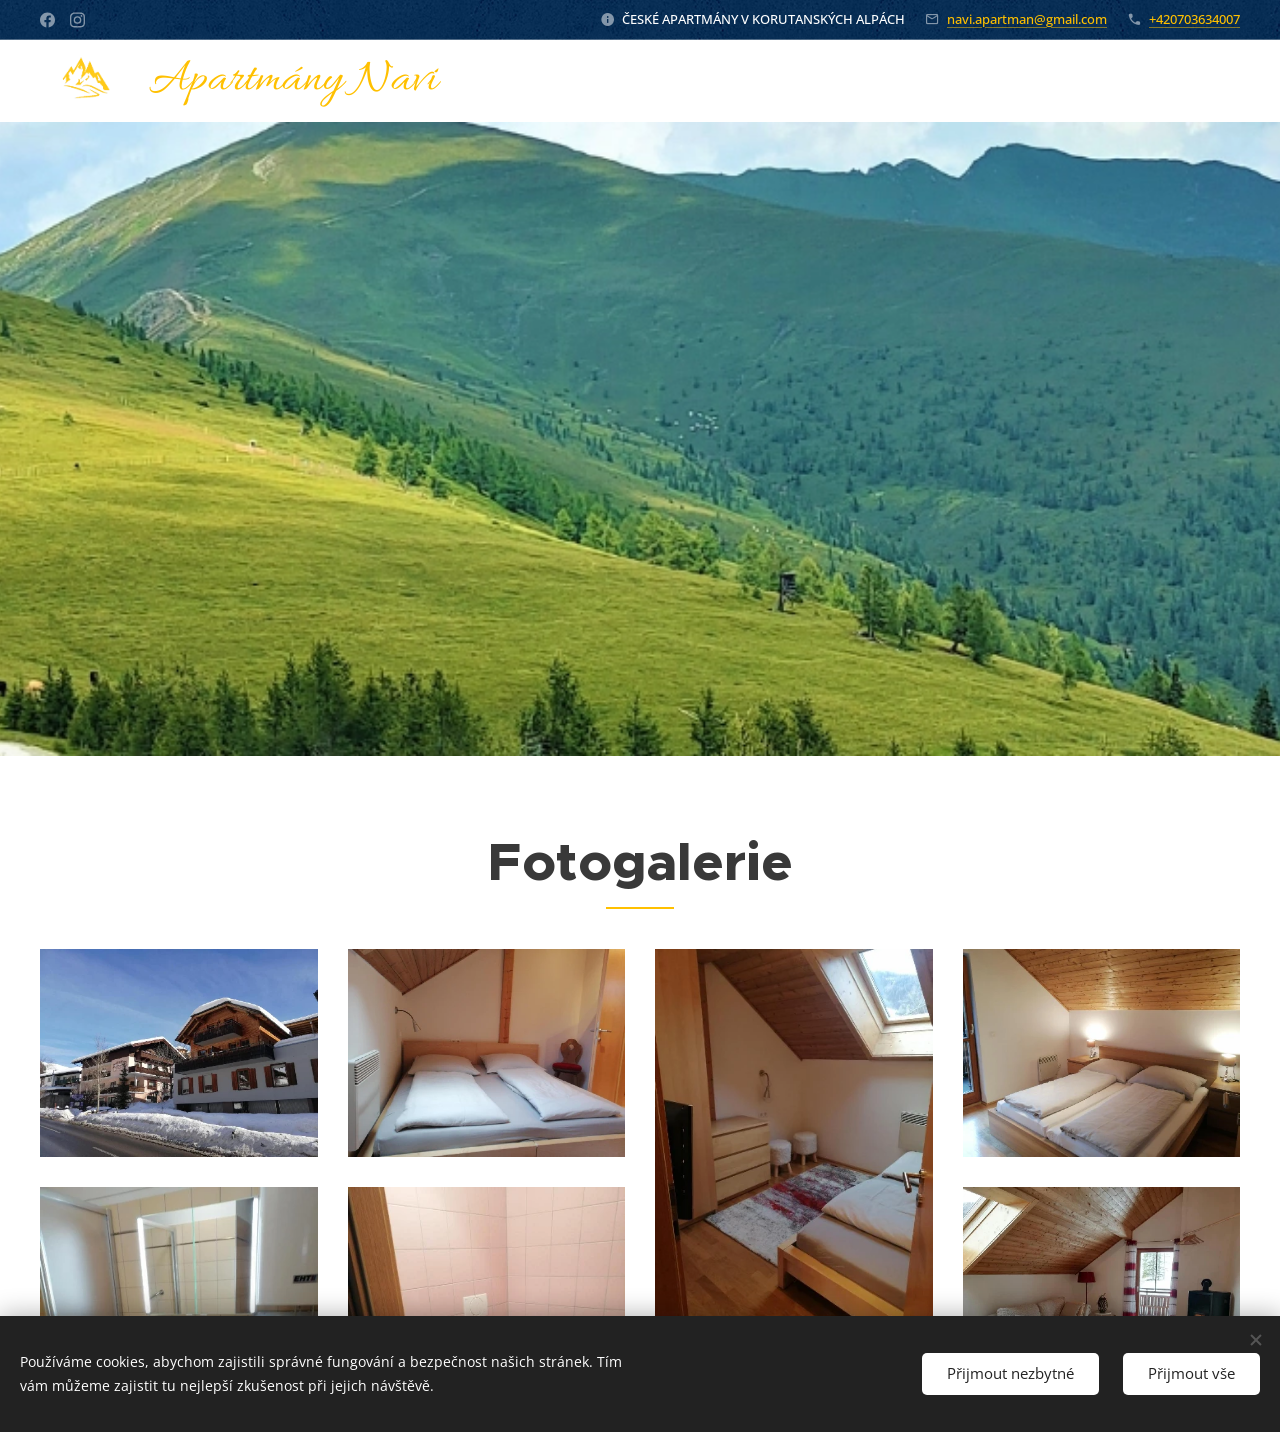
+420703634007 (1194, 19)
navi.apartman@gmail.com (1027, 19)
